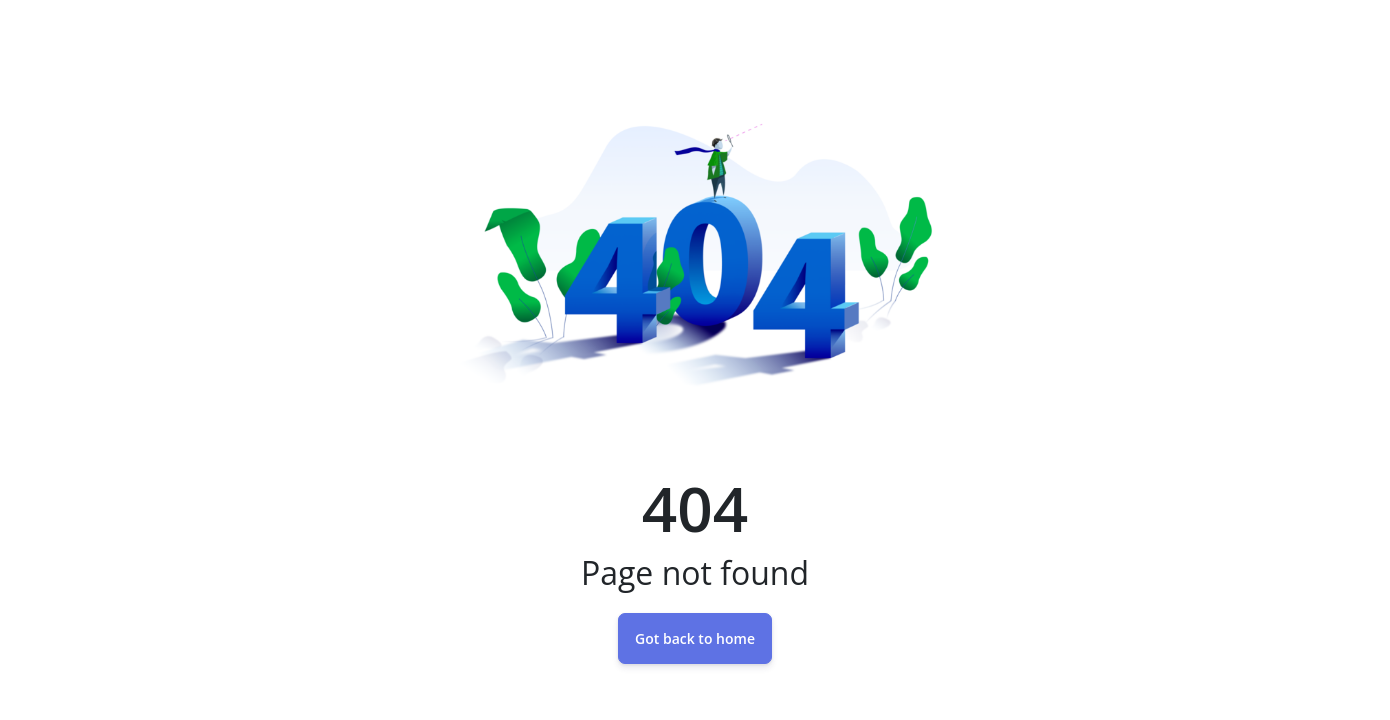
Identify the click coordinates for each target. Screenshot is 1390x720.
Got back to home (695, 638)
